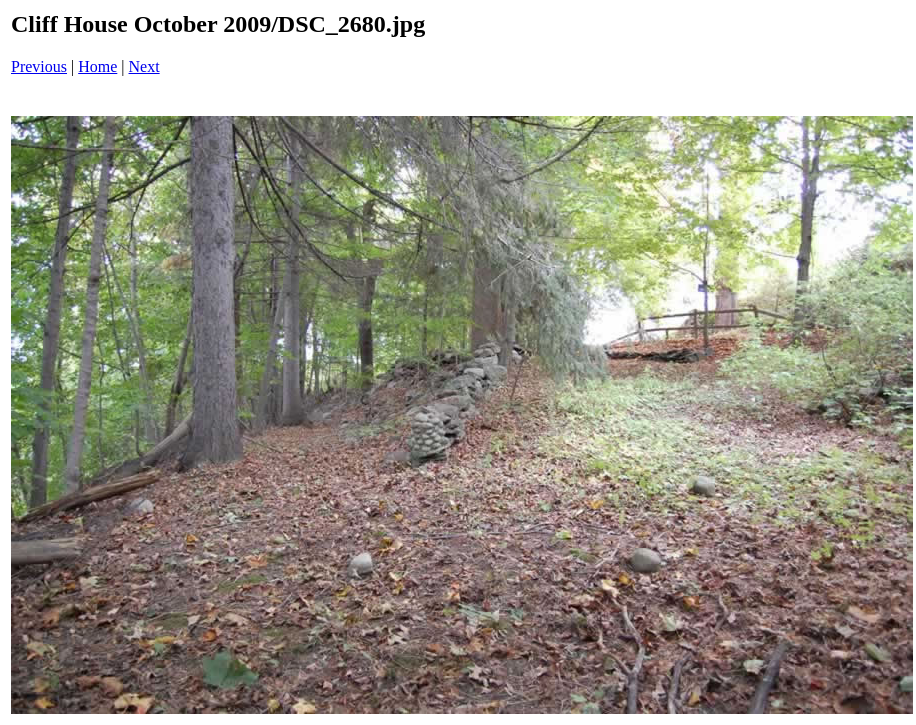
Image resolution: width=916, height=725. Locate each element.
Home (97, 66)
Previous (39, 66)
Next (144, 66)
